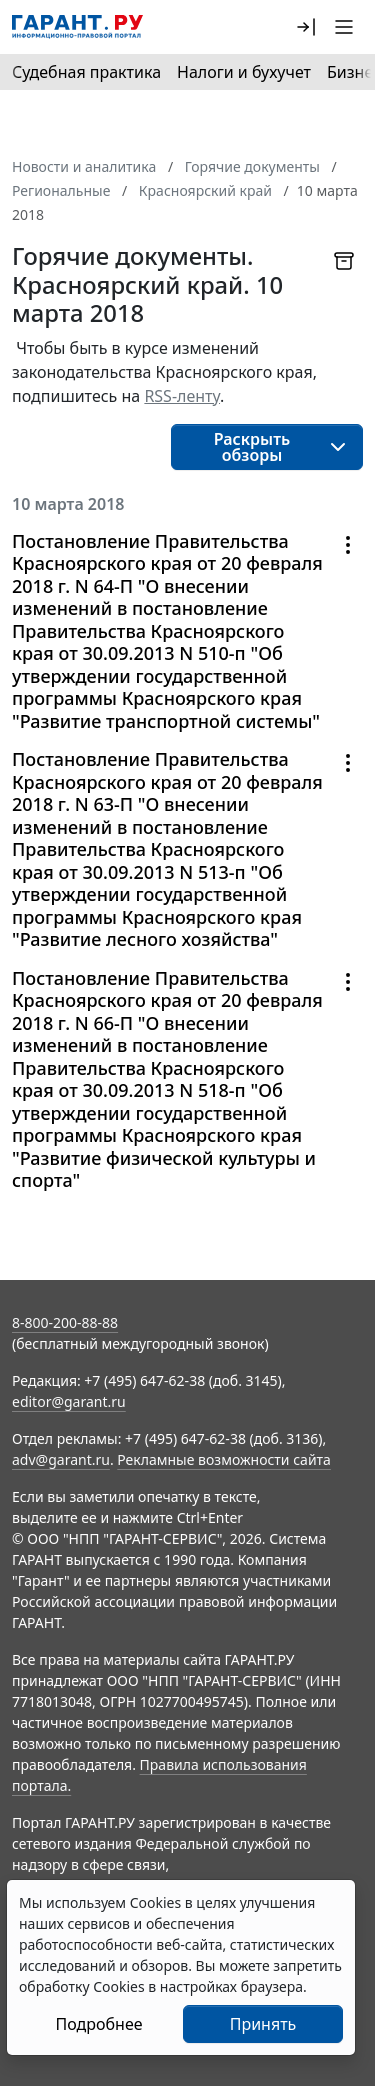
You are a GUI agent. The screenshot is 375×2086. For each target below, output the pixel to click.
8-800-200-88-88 (65, 1322)
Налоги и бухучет (244, 72)
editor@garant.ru (69, 1401)
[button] (306, 27)
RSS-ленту (182, 396)
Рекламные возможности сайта (224, 1459)
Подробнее (98, 2024)
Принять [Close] (263, 2024)
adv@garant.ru (61, 1459)
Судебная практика (86, 72)
